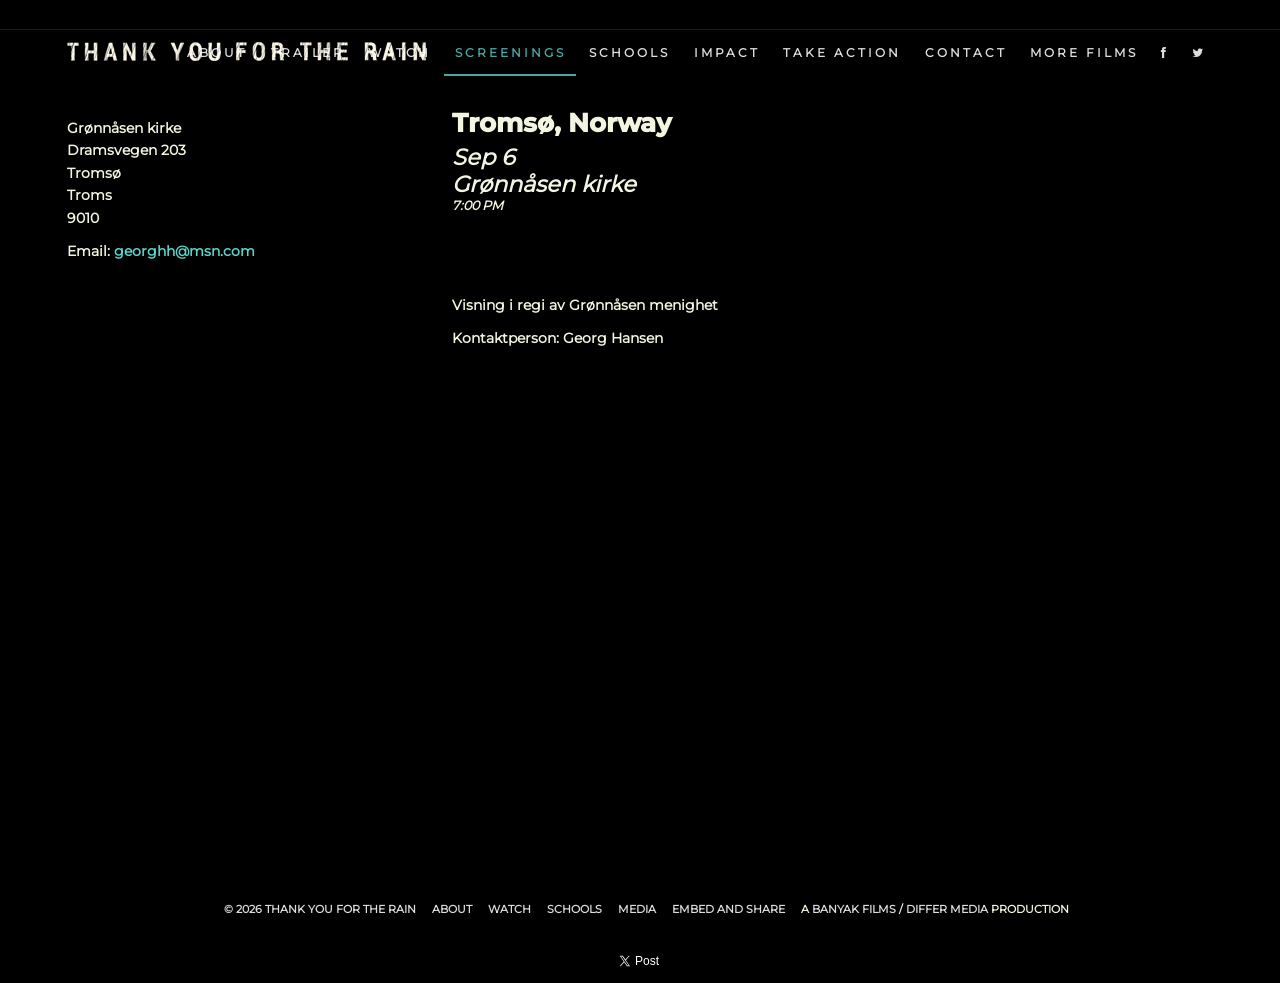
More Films (1084, 52)
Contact (966, 52)
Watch (509, 909)
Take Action (842, 52)
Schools (629, 52)
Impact (727, 52)
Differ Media (947, 909)
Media (637, 909)
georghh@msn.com (184, 251)
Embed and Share (728, 909)
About (452, 909)
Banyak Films (854, 909)
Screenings (510, 52)
